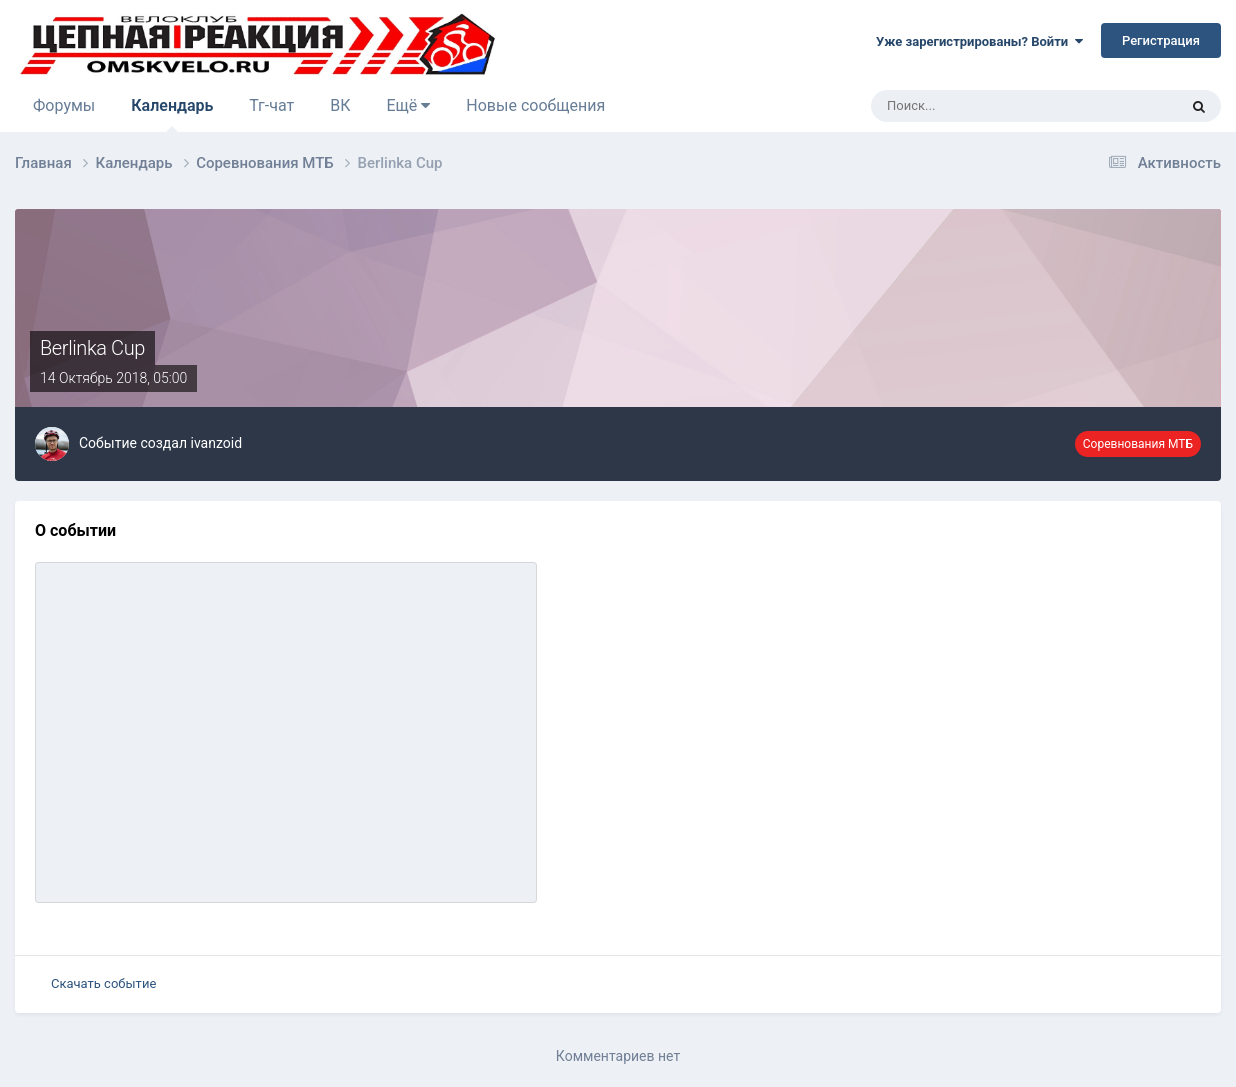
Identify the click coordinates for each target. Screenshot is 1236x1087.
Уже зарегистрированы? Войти (979, 41)
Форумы (64, 105)
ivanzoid (216, 443)
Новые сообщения (535, 105)
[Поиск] (968, 106)
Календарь (172, 114)
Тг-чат (271, 105)
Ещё (408, 105)
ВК (340, 105)
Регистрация (1161, 40)
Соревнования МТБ (1138, 444)
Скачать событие (103, 983)
